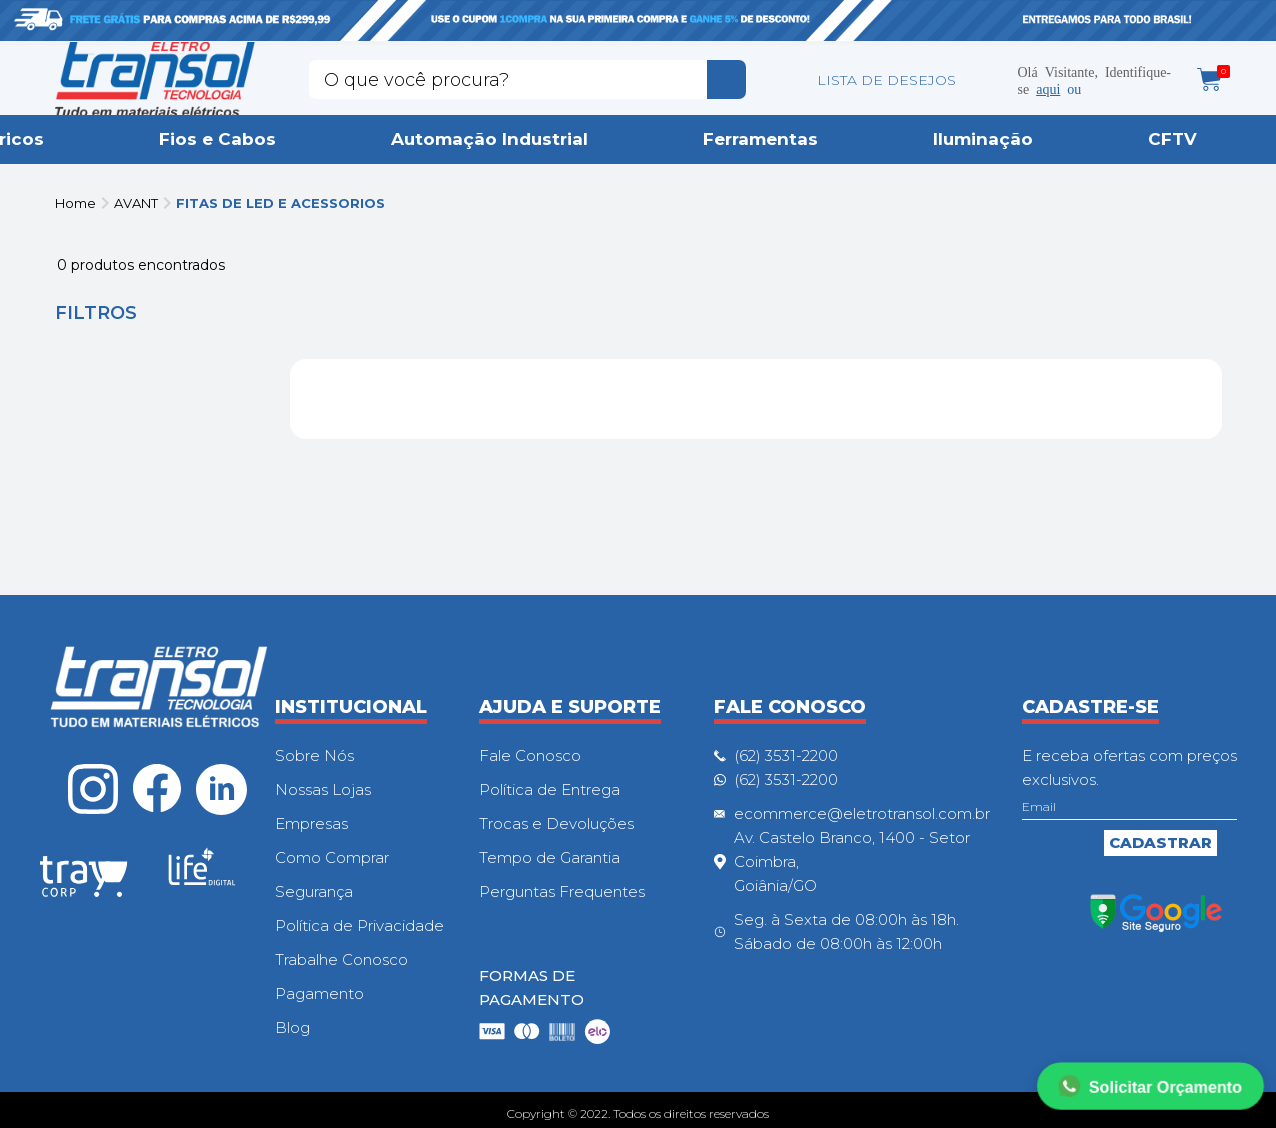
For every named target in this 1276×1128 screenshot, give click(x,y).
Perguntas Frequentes (562, 891)
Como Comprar (332, 857)
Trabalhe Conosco (341, 959)
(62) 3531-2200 (786, 755)
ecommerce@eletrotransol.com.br (862, 813)
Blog (292, 1027)
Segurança (314, 891)
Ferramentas (760, 139)
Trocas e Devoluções (556, 823)
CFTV (1172, 139)
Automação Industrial (489, 139)
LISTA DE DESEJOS (886, 80)
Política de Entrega (549, 789)
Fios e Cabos (217, 139)
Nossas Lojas (323, 789)
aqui (1048, 88)
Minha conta (988, 80)
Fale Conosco (530, 755)
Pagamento (319, 993)
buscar (726, 79)
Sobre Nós (314, 755)
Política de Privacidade (359, 925)
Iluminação (983, 139)
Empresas (311, 823)
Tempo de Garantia (549, 857)
